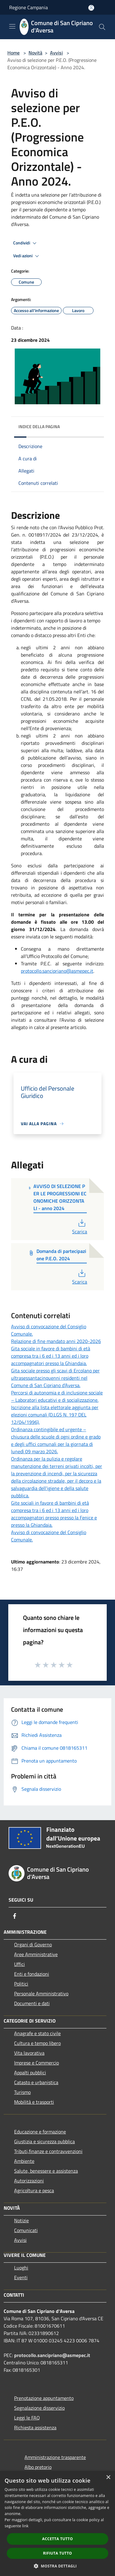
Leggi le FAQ (27, 2417)
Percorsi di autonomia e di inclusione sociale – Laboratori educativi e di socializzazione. (57, 1396)
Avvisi (56, 52)
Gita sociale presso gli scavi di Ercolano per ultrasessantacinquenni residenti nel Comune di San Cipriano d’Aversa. (55, 1378)
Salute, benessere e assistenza (46, 2170)
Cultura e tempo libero (37, 2043)
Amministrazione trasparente (55, 2457)
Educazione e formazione (40, 2131)
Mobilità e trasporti (34, 2102)
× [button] (108, 2477)
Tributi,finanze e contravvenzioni (48, 2151)
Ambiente (24, 2161)
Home (13, 52)
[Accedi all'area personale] (91, 8)
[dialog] (57, 2523)
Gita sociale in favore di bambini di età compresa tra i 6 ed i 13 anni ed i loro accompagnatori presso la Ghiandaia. (50, 1356)
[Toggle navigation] (12, 26)
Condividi (25, 243)
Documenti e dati (32, 2003)
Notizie (21, 2220)
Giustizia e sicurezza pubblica (44, 2141)
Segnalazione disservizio (39, 2408)
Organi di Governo (33, 1944)
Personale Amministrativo (41, 1993)
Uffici (19, 1964)
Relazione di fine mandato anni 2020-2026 (56, 1341)
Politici (21, 1983)
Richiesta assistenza (35, 2427)
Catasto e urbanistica (36, 2082)
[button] (57, 2566)
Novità (35, 52)
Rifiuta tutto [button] (57, 2553)
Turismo (22, 2092)
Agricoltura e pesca (34, 2190)
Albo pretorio (38, 2467)
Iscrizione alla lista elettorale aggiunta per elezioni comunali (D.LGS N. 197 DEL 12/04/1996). (54, 1415)
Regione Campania (28, 7)
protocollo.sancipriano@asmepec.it (57, 971)
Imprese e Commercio (36, 2062)
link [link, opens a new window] (25, 2526)
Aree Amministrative (36, 1954)
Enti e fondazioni (31, 1974)
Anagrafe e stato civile (37, 2033)
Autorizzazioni (29, 2180)
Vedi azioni (27, 256)
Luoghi (21, 2267)
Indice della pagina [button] (39, 426)
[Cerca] (102, 27)
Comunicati (26, 2230)
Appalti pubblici (30, 2072)
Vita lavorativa (29, 2053)
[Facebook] (15, 1916)
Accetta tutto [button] (57, 2538)
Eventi (21, 2277)
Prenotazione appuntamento (44, 2398)
